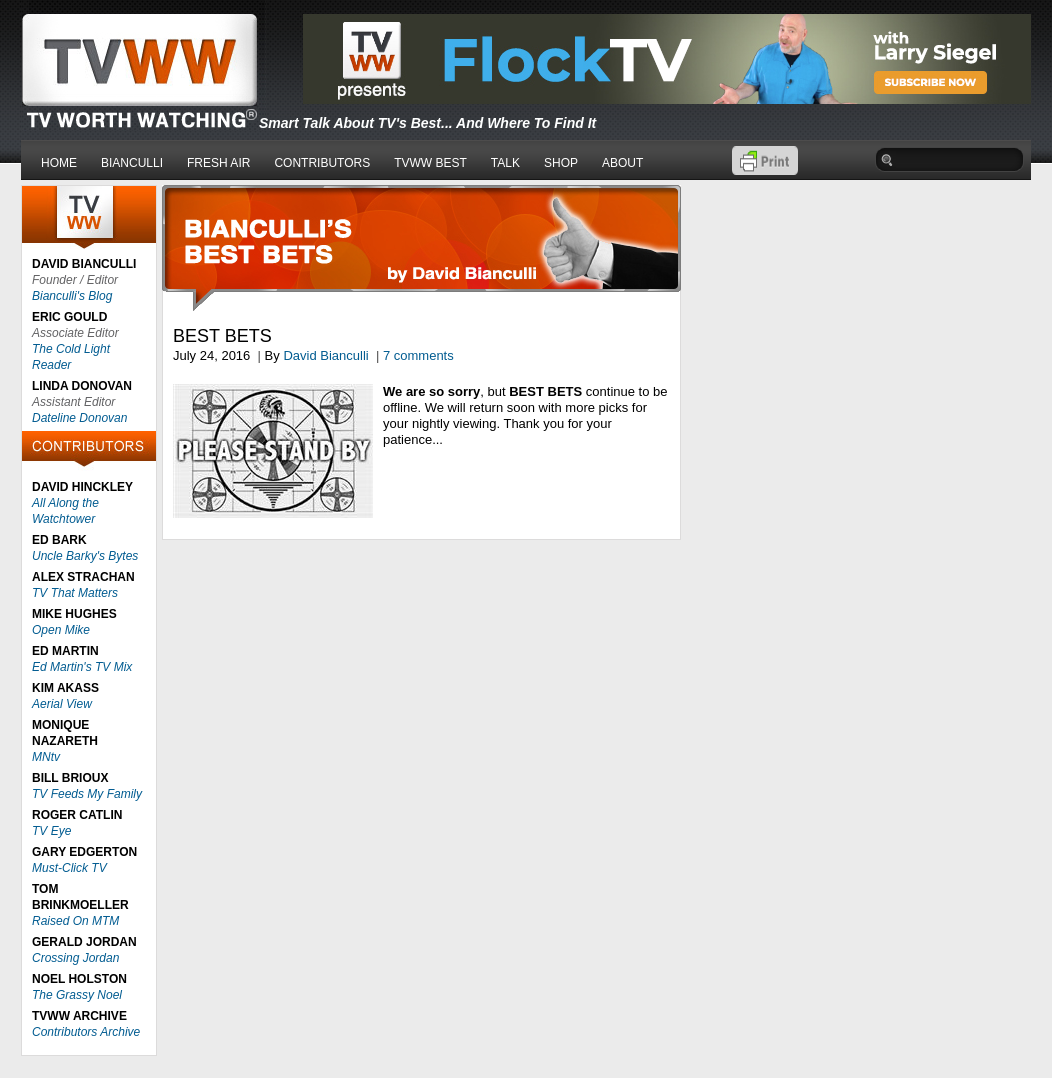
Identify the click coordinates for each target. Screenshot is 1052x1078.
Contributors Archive (86, 1032)
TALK (505, 163)
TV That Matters (75, 593)
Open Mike (61, 630)
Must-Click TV (69, 868)
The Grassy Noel (77, 995)
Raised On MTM (75, 921)
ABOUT (622, 163)
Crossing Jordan (75, 958)
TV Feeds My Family (87, 794)
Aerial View (62, 704)
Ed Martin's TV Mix (82, 667)
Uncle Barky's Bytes (85, 556)
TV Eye (51, 831)
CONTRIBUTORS (322, 163)
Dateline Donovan (79, 418)
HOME (59, 163)
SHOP (561, 163)
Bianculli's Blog (72, 296)
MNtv (46, 757)
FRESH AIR (218, 163)
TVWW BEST (430, 163)
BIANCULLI (132, 163)
